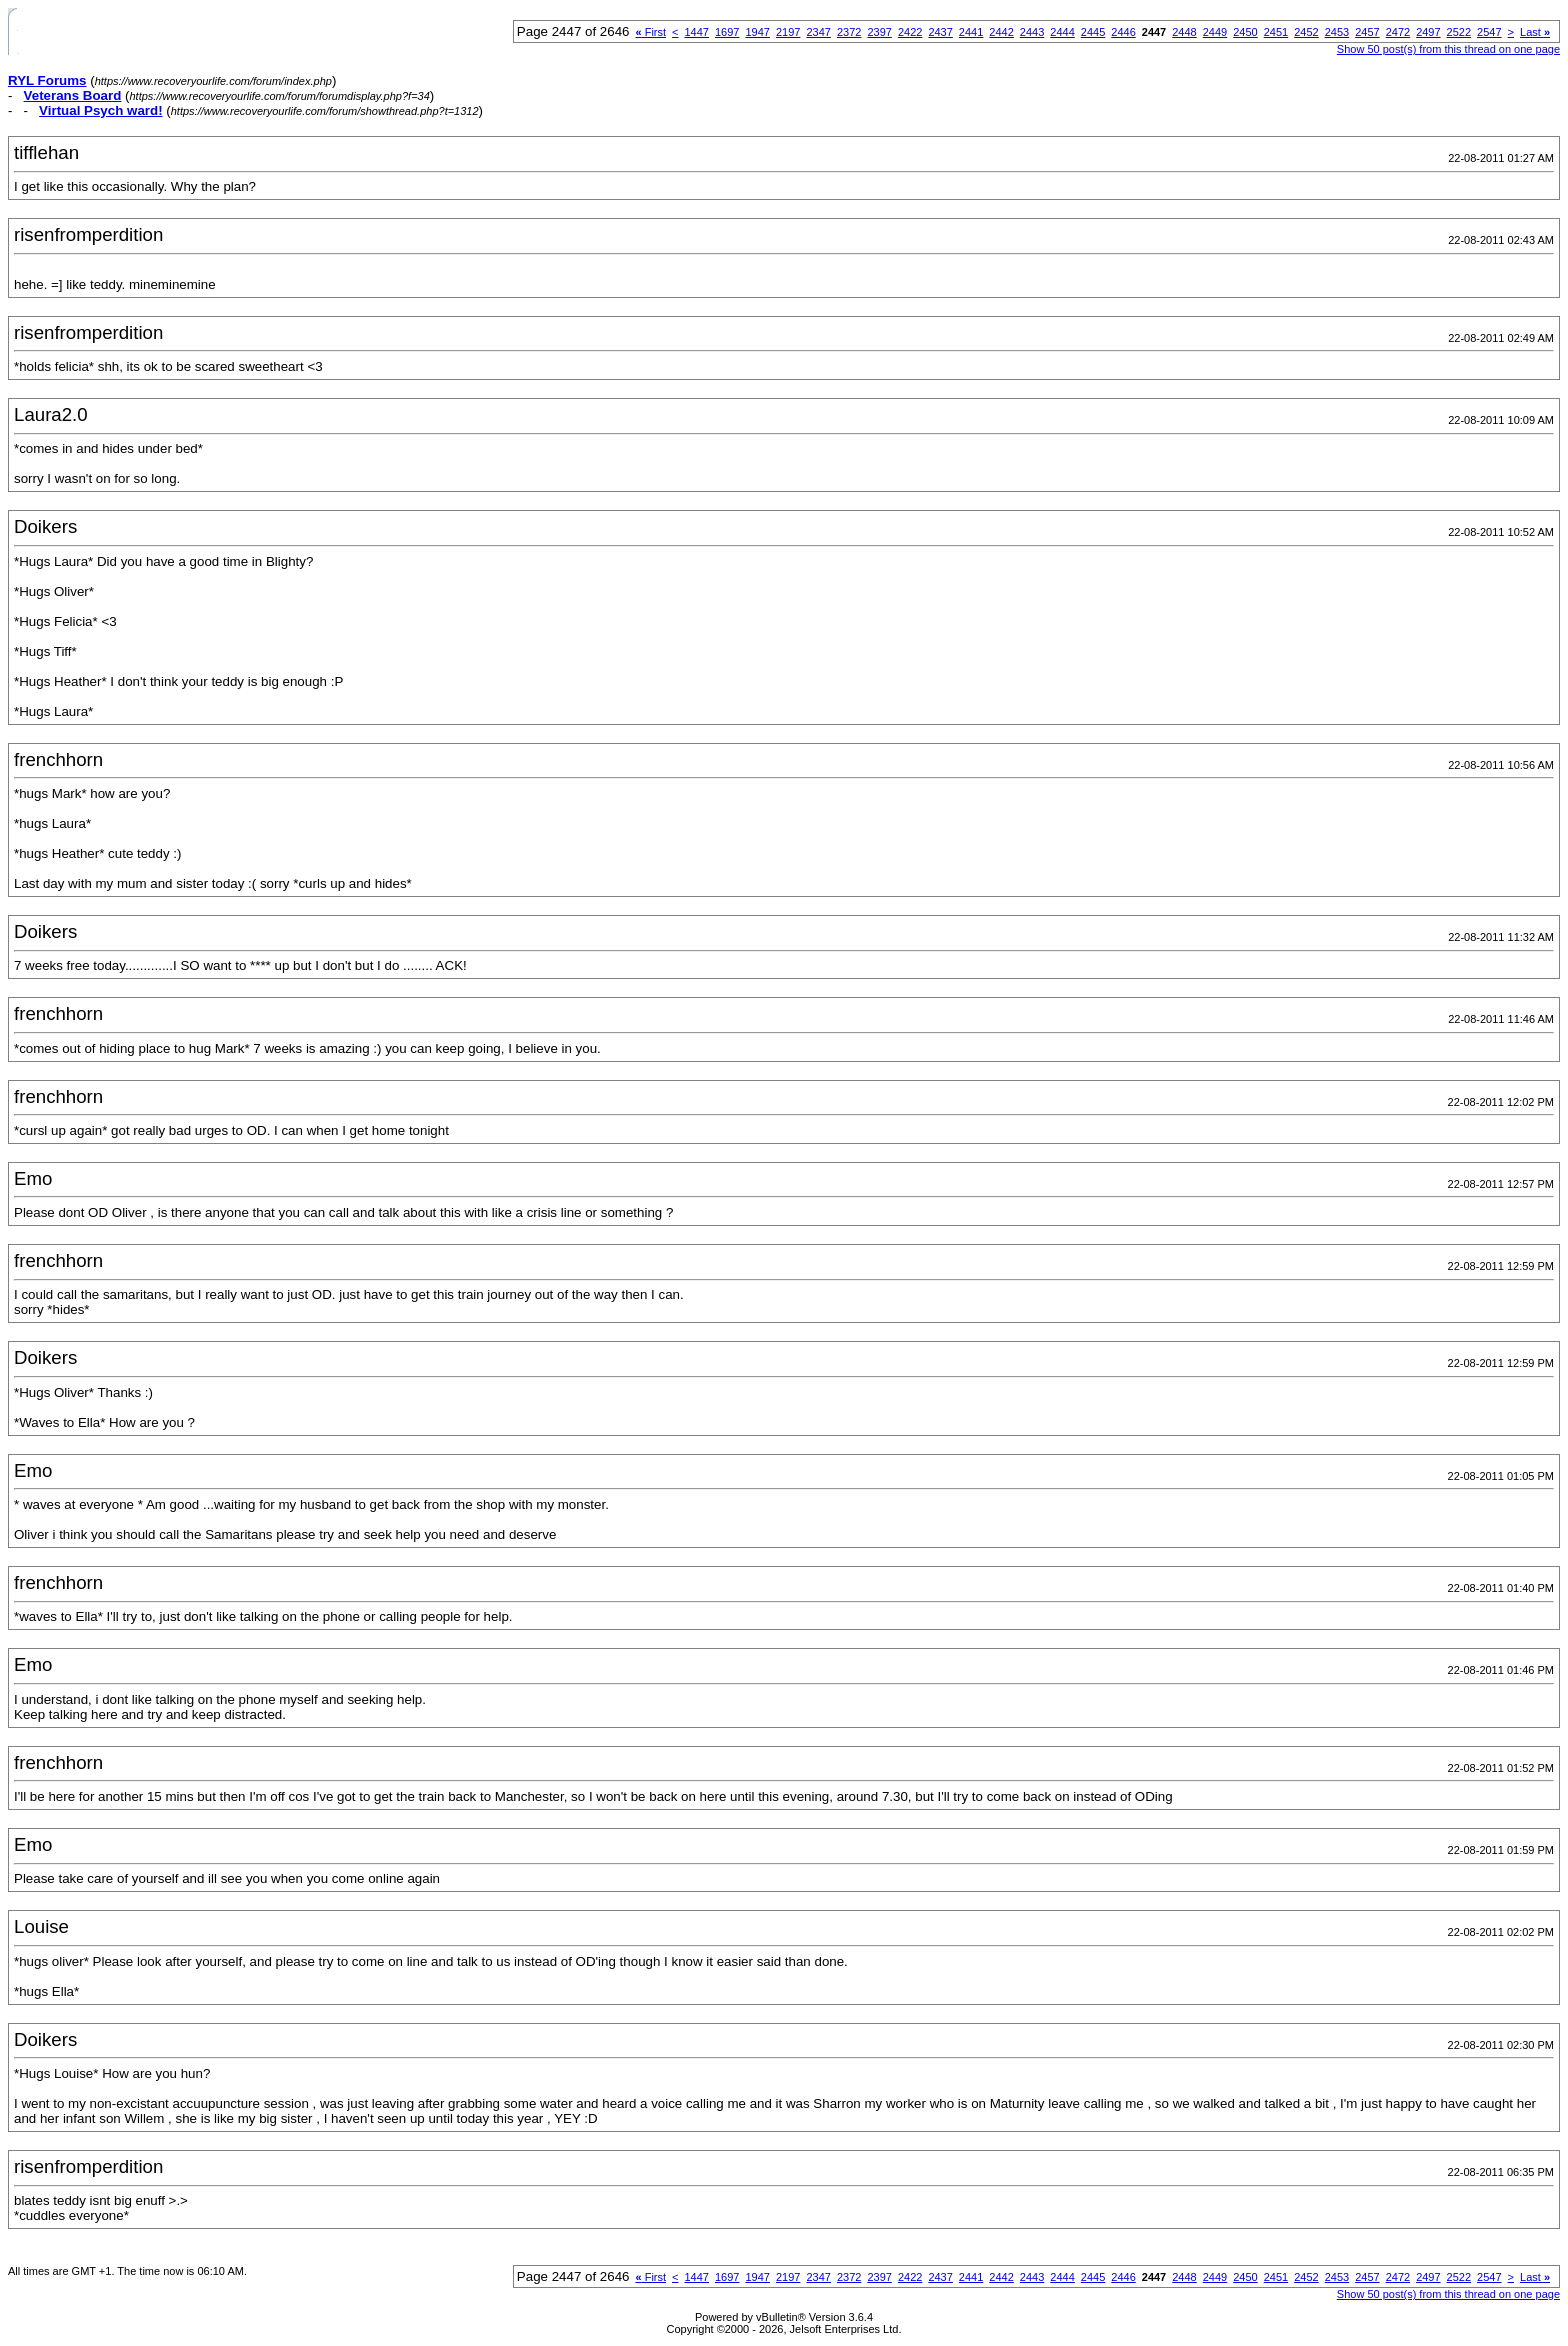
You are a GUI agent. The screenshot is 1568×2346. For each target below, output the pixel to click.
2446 (1123, 32)
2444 (1062, 32)
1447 (697, 32)
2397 (879, 32)
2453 (1337, 32)
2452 (1306, 32)
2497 (1428, 32)
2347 (818, 32)
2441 (971, 32)
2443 (1032, 32)
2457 (1367, 32)
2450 (1245, 32)
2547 (1489, 32)
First (650, 32)
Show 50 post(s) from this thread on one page (1448, 49)
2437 (940, 32)
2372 (849, 32)
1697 (727, 32)
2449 (1215, 32)
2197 (788, 32)
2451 (1276, 32)
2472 (1398, 32)
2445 (1093, 32)
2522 (1459, 32)
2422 (910, 32)
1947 (757, 32)
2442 (1001, 32)
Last (1535, 32)
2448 (1184, 32)
